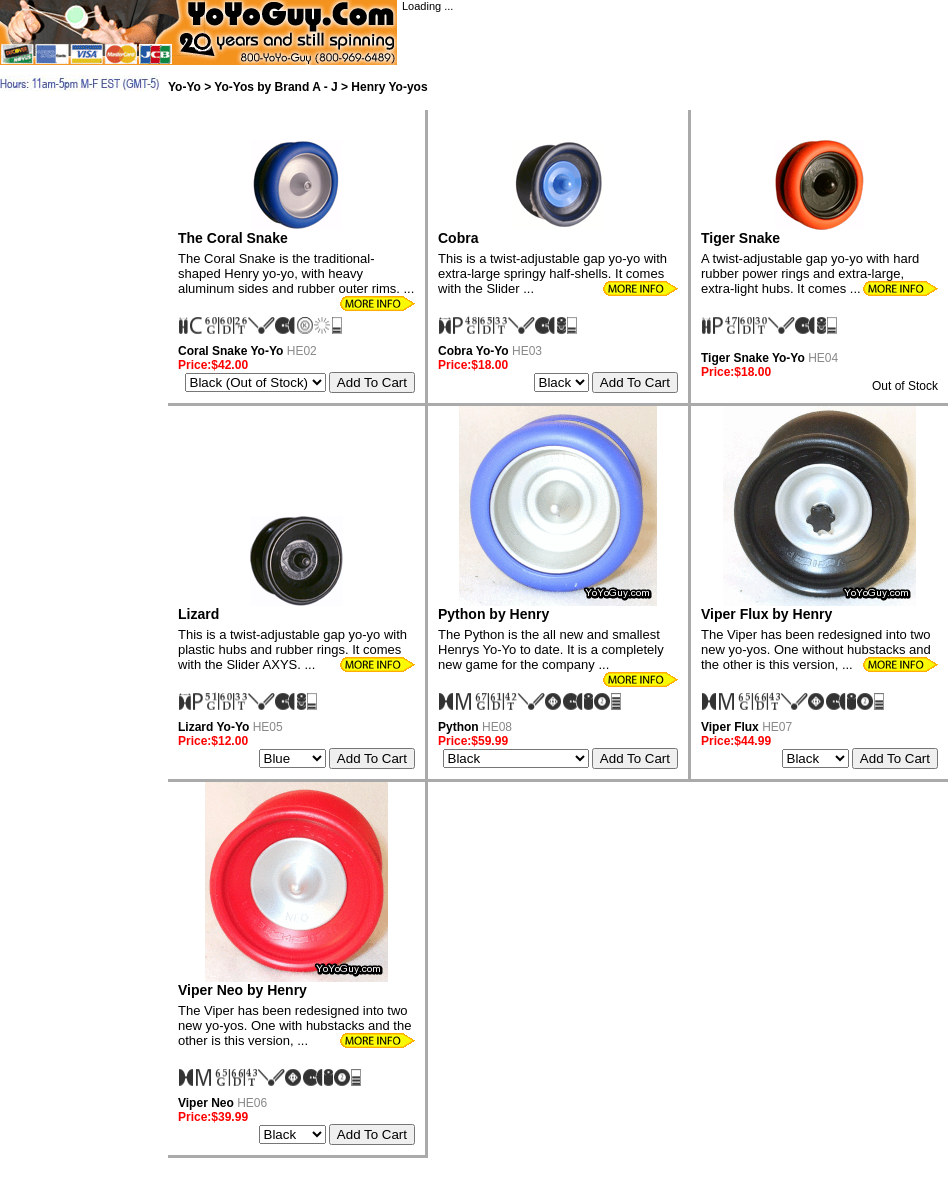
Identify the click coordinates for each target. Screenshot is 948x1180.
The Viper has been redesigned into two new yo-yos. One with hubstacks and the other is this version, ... (294, 1025)
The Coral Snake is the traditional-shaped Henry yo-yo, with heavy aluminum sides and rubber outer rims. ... (296, 273)
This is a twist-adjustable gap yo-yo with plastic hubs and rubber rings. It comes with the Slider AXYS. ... (292, 649)
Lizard (198, 614)
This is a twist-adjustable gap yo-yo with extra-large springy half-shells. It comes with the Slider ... (552, 273)
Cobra (458, 238)
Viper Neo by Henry (242, 990)
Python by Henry (493, 614)
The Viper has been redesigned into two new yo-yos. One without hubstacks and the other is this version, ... (816, 649)
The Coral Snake (233, 238)
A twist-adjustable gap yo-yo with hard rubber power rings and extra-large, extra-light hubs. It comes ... (810, 273)
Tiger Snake (740, 238)
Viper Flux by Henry (766, 614)
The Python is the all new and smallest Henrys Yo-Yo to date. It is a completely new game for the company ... (551, 649)
